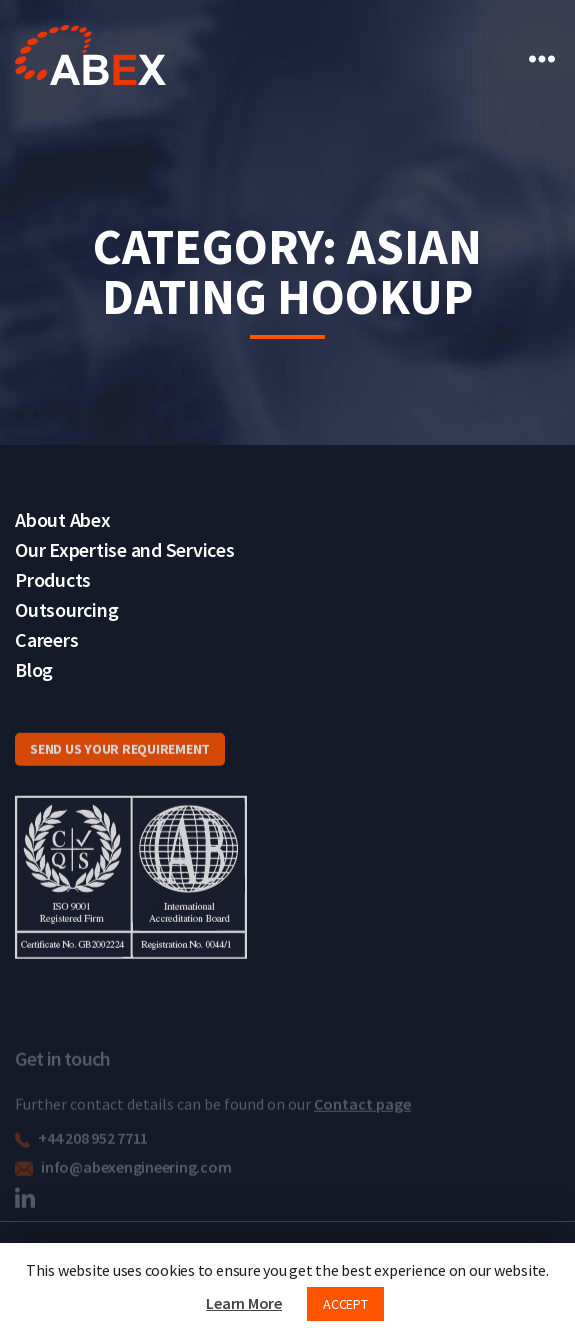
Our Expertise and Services (125, 549)
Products (53, 579)
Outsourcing (66, 609)
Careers (46, 639)
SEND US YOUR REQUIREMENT (120, 766)
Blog (34, 669)
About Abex (63, 519)
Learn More (244, 1303)
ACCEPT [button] (345, 1304)
